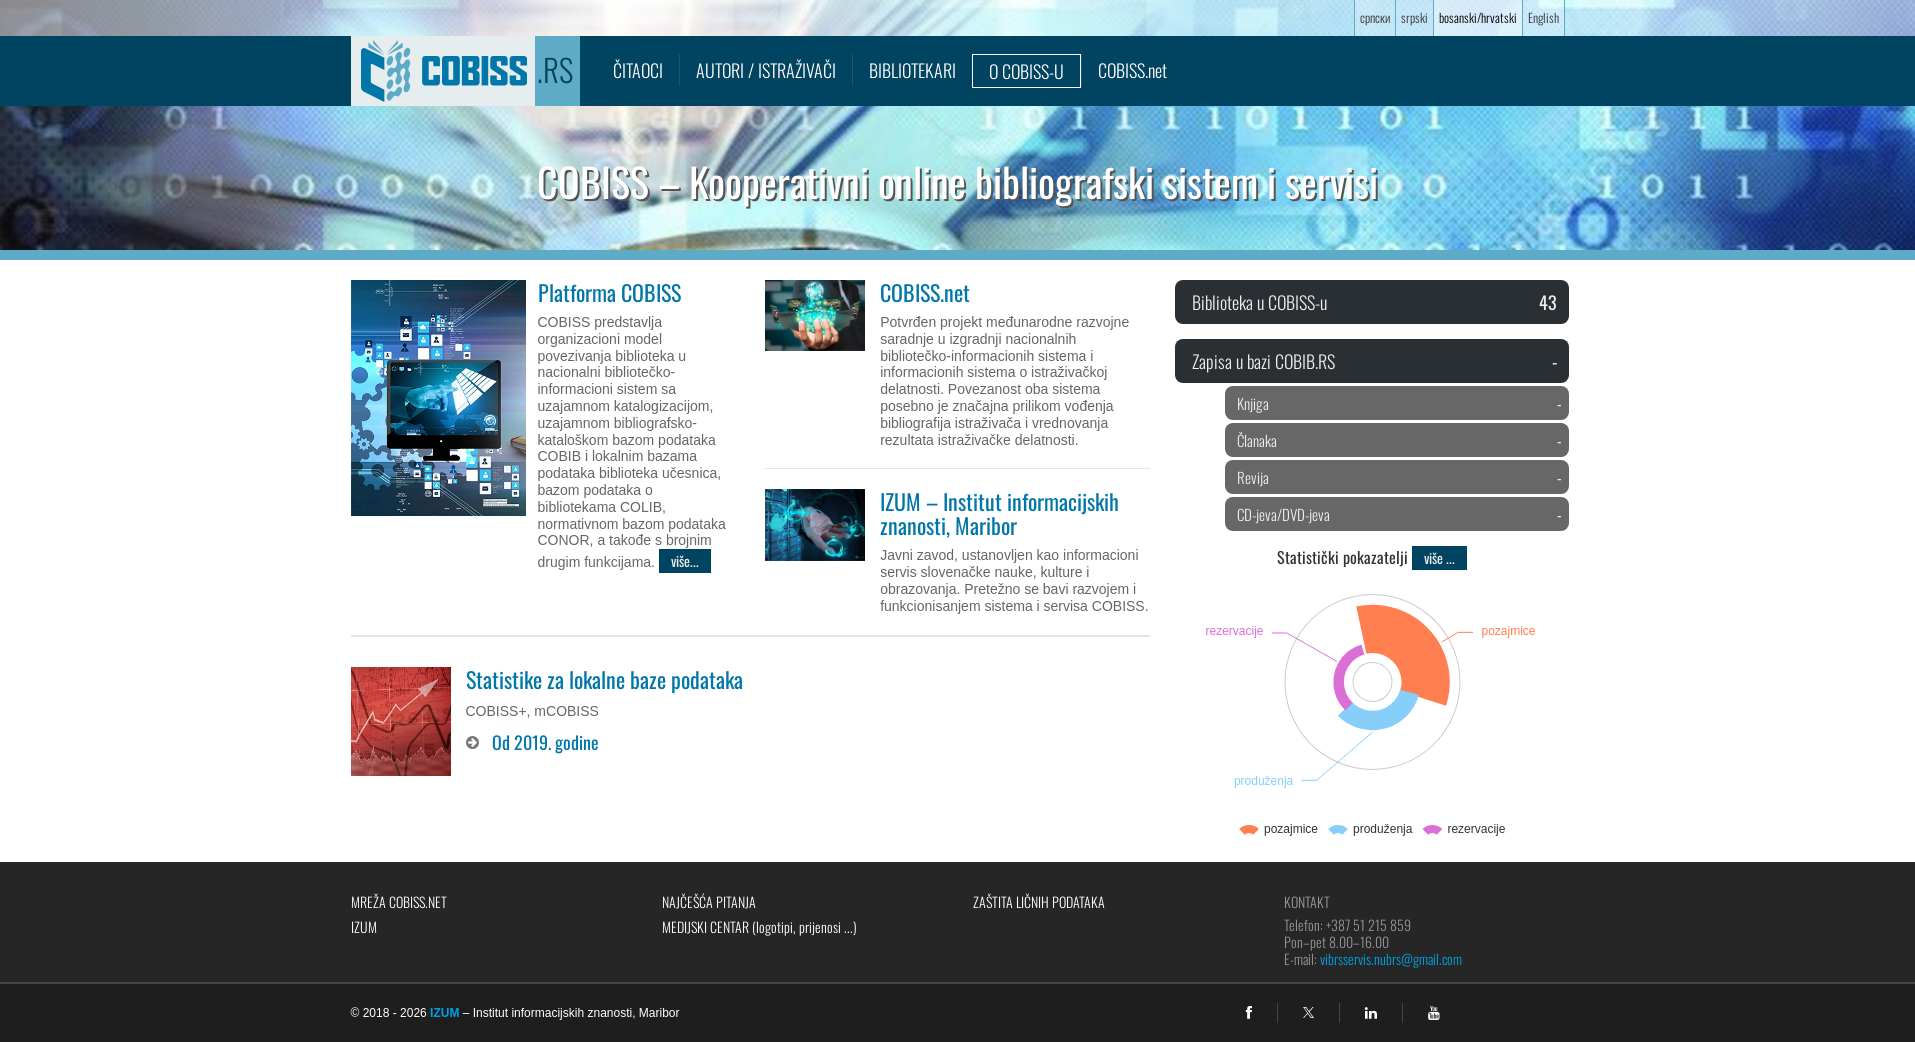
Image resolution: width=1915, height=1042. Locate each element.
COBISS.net (1132, 70)
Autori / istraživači (766, 70)
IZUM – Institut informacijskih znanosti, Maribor (999, 513)
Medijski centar (759, 926)
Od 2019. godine (545, 742)
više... (685, 560)
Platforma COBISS (609, 292)
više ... (1439, 557)
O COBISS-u (1026, 71)
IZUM (364, 926)
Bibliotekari (912, 70)
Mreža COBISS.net (399, 901)
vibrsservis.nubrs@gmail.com (1391, 958)
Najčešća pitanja (709, 901)
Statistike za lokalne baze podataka (604, 679)
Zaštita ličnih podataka (1039, 901)
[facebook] (1249, 1013)
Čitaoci (638, 70)
